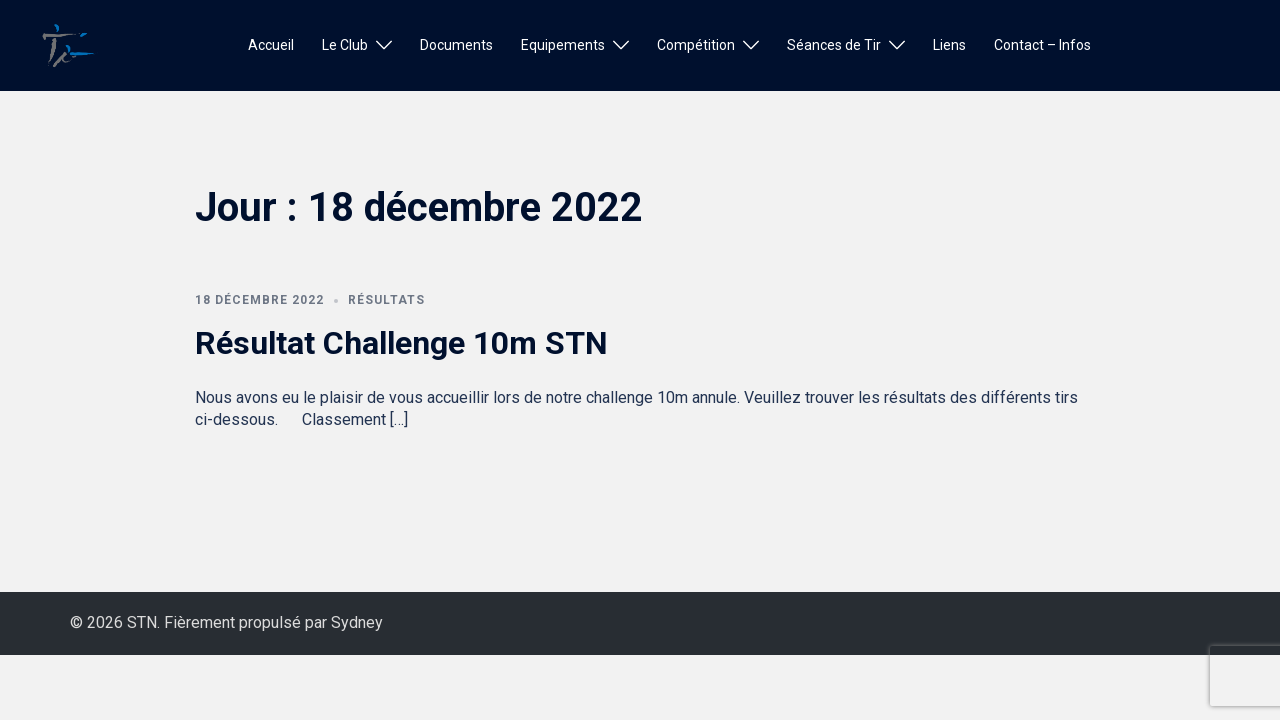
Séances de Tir (834, 45)
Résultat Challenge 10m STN (401, 343)
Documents (456, 45)
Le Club (345, 45)
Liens (949, 45)
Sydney (357, 622)
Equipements (563, 45)
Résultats (386, 300)
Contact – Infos (1042, 45)
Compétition (696, 45)
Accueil (271, 45)
